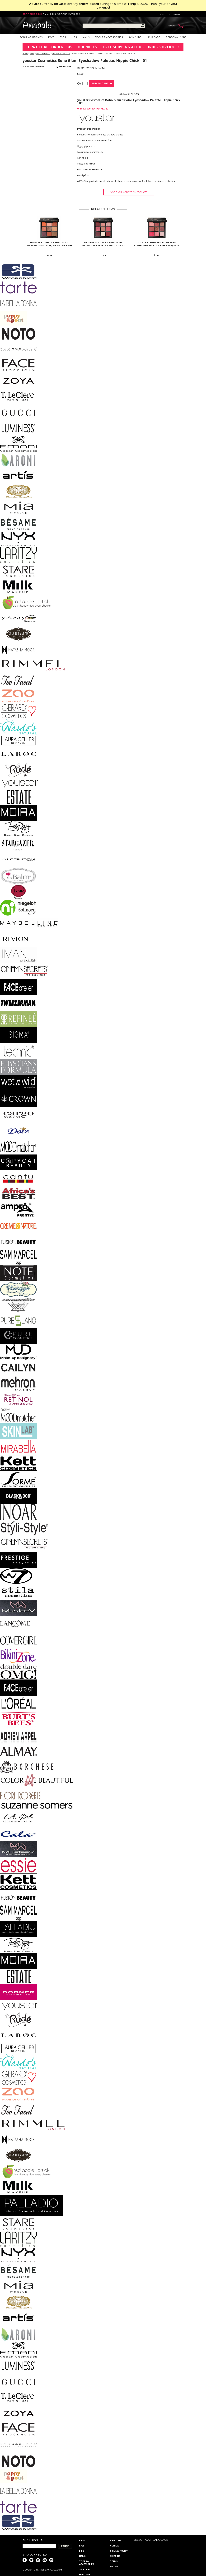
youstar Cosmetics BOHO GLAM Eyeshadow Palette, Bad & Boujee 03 (156, 244)
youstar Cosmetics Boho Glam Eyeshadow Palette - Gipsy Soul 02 (103, 244)
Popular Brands (31, 37)
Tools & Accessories (109, 37)
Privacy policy (119, 2551)
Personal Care (176, 37)
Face (51, 37)
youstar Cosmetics (61, 54)
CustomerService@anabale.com (43, 2570)
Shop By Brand (43, 54)
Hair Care (153, 37)
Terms (113, 2561)
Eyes (63, 37)
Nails (86, 37)
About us (164, 14)
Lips (74, 37)
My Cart (115, 2566)
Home (25, 54)
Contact (177, 14)
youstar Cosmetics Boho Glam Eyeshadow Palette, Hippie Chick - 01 (49, 244)
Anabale (37, 26)
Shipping (115, 2556)
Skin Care (134, 37)
